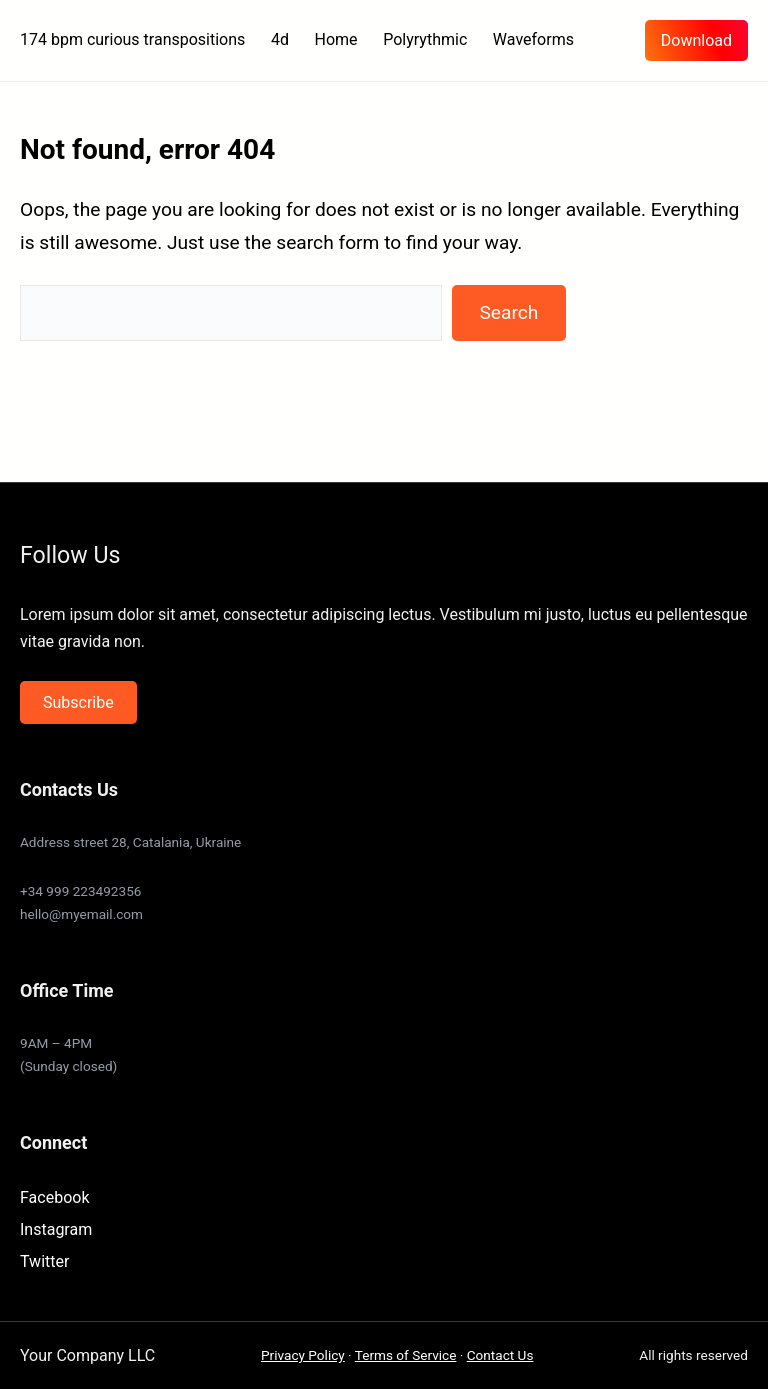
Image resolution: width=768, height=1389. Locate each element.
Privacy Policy (303, 1355)
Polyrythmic (425, 39)
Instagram (56, 1229)
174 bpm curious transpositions (132, 39)
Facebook (54, 1197)
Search (508, 312)
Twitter (44, 1261)
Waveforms (533, 39)
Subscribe (78, 702)
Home (336, 39)
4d (280, 39)
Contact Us (500, 1355)
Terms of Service (406, 1355)
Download (696, 40)
